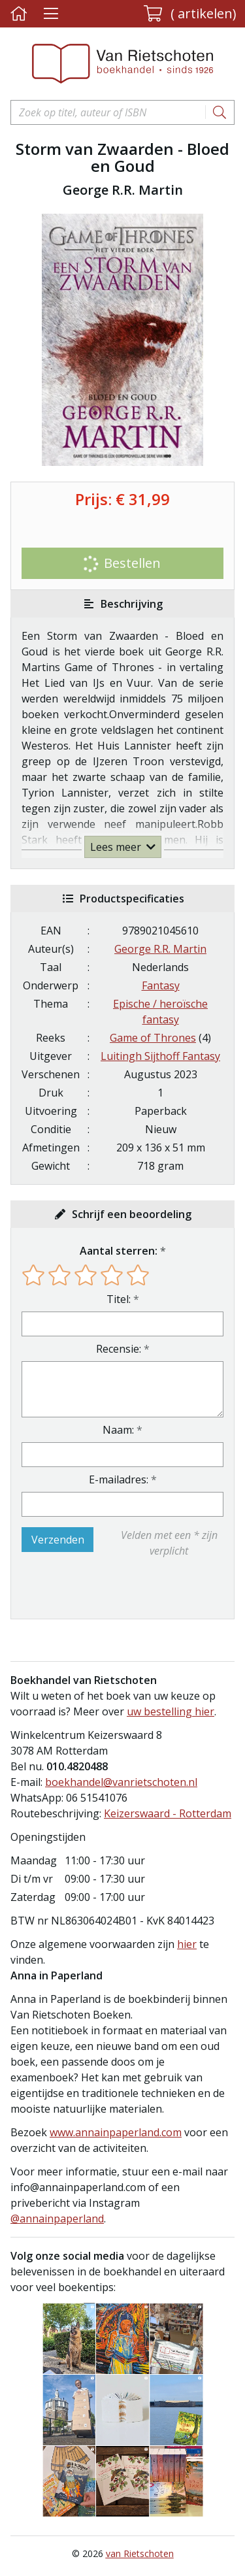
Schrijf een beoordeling (131, 1214)
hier (187, 1944)
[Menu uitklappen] (51, 14)
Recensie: (118, 1349)
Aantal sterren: (118, 1251)
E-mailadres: (118, 1479)
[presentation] (105, 1588)
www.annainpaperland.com (116, 2132)
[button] (190, 13)
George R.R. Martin (160, 949)
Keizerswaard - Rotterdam (167, 1813)
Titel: (118, 1299)
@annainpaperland (57, 2218)
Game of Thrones (153, 1038)
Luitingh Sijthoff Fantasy (160, 1056)
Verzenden (57, 1539)
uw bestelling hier (170, 1711)
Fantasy (161, 985)
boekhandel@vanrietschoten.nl (121, 1782)
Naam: (118, 1430)
